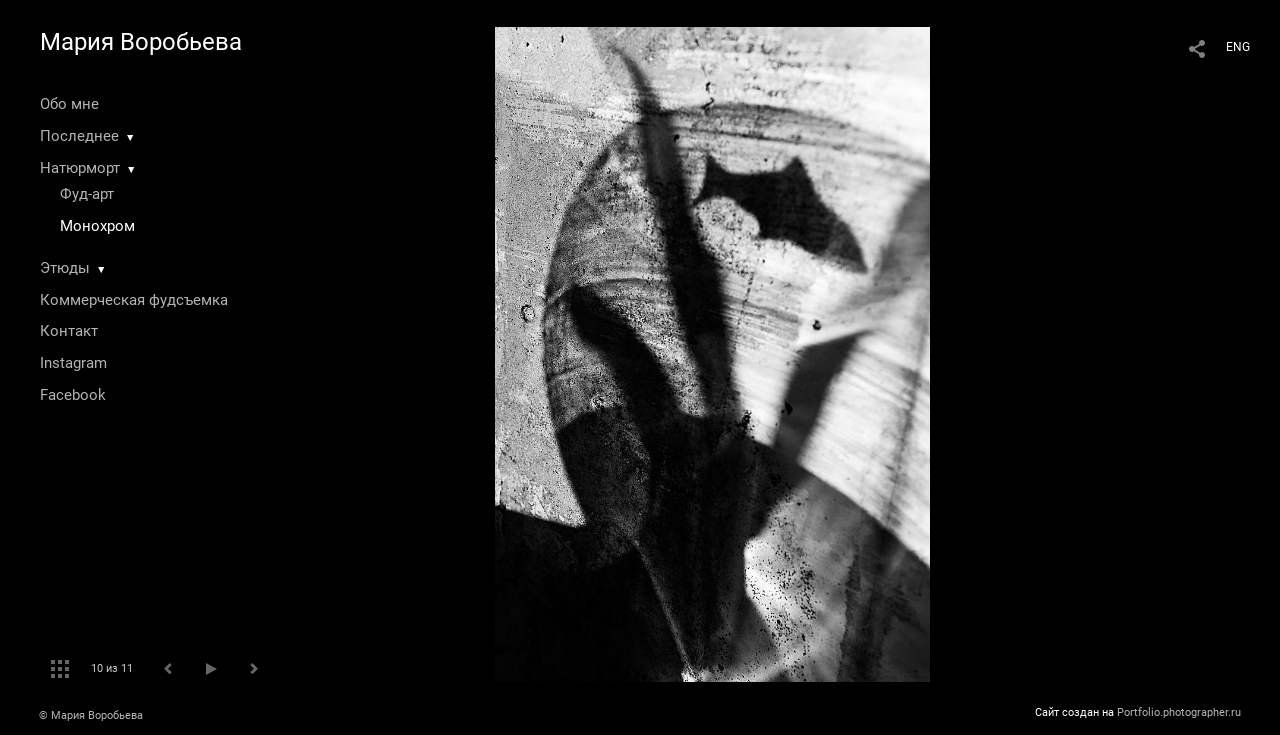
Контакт (69, 331)
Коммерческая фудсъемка (134, 300)
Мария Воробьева (141, 42)
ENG (1238, 47)
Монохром (97, 226)
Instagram (73, 363)
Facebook (73, 395)
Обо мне (69, 104)
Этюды (65, 268)
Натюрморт (80, 168)
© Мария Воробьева (91, 715)
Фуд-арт (87, 194)
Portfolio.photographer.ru (1179, 712)
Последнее (79, 136)
